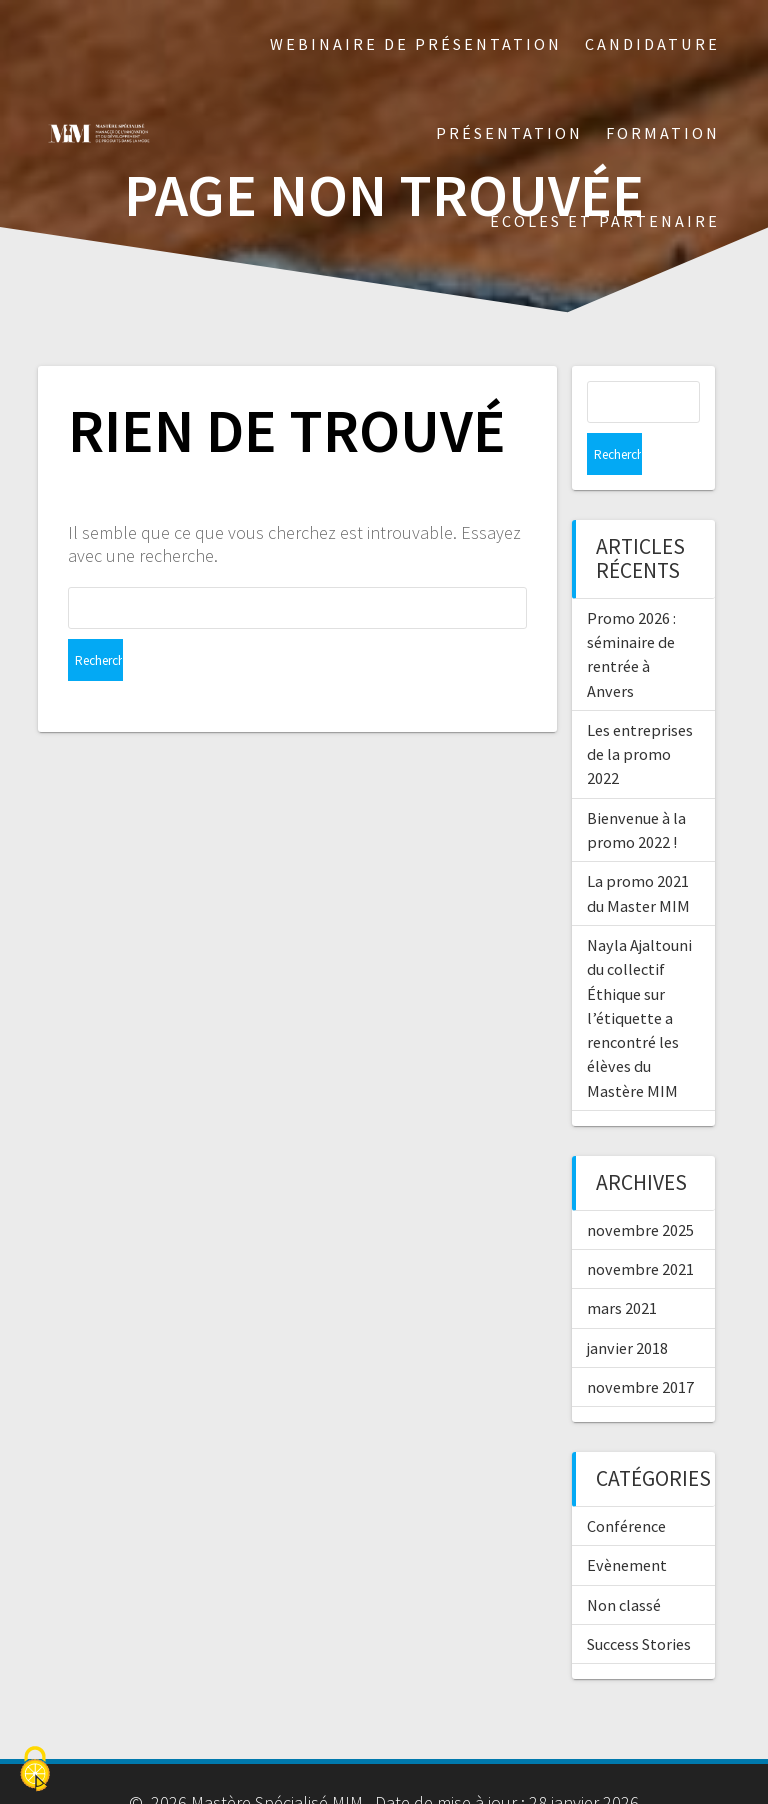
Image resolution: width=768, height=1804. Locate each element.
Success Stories (639, 1602)
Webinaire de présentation (416, 44)
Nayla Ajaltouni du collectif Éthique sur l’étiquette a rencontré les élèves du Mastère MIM (639, 976)
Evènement (627, 1523)
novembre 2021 (640, 1227)
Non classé (624, 1563)
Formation (663, 133)
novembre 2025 (640, 1188)
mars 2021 (622, 1266)
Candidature (652, 44)
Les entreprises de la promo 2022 (640, 712)
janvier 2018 (627, 1306)
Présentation (509, 133)
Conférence (626, 1484)
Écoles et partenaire (605, 221)
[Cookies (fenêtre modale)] (35, 1770)
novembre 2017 (640, 1345)
